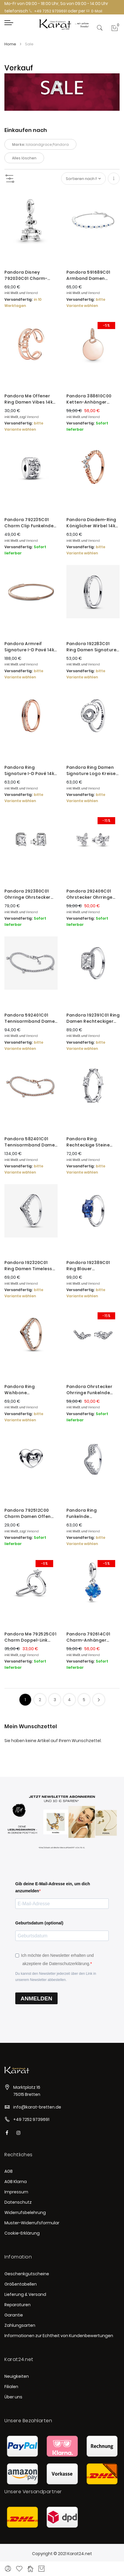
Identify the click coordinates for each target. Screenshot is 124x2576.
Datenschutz (18, 2202)
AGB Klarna (15, 2182)
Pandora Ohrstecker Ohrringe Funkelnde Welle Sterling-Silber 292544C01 (89, 1390)
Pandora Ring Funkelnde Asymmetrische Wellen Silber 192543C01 (92, 1513)
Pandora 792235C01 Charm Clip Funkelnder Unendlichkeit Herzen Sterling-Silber (30, 523)
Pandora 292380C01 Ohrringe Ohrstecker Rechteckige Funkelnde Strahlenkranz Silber (30, 894)
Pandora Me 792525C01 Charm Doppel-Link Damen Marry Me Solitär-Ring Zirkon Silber (30, 1637)
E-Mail (94, 11)
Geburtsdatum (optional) (39, 1923)
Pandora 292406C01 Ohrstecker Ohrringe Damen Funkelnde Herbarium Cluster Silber (89, 894)
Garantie (13, 2315)
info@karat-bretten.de (37, 2107)
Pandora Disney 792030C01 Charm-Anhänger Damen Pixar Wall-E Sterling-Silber (30, 275)
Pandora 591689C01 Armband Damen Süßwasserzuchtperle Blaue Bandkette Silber (92, 275)
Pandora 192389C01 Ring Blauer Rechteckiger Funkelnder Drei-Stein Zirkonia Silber (90, 1266)
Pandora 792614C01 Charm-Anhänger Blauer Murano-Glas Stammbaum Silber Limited (89, 1637)
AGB (8, 2171)
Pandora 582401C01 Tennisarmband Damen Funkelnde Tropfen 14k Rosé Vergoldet (31, 1142)
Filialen (11, 2387)
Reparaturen (17, 2305)
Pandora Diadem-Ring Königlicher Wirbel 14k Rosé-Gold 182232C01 (91, 523)
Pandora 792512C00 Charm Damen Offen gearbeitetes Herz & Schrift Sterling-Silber (28, 1513)
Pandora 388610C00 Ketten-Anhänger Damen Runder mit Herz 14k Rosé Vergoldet (93, 399)
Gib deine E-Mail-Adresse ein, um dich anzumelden (52, 1887)
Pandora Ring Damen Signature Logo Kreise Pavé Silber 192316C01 (91, 770)
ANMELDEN (36, 1998)
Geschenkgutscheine (26, 2274)
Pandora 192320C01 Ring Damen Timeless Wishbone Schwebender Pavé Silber (28, 1266)
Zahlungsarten (19, 2325)
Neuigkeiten (16, 2376)
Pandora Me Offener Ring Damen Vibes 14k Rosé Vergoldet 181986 (30, 399)
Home (10, 44)
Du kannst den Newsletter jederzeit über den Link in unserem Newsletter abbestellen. (55, 1977)
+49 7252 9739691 (48, 11)
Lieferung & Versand (25, 2294)
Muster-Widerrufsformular (31, 2223)
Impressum (16, 2192)
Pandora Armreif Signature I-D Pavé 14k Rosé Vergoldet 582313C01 (29, 647)
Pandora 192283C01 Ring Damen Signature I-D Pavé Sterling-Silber (92, 647)
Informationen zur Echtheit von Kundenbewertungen (58, 2336)
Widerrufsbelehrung (25, 2212)
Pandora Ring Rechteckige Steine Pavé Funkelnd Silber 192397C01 (89, 1142)
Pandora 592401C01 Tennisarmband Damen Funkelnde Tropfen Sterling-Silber (31, 1018)
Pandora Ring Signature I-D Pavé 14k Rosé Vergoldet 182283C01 (29, 770)
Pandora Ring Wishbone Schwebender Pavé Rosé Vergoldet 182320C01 (25, 1390)
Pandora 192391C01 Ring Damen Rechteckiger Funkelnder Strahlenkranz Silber (93, 1018)
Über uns (13, 2397)
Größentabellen (20, 2284)
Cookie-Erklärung (22, 2233)
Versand (32, 293)
